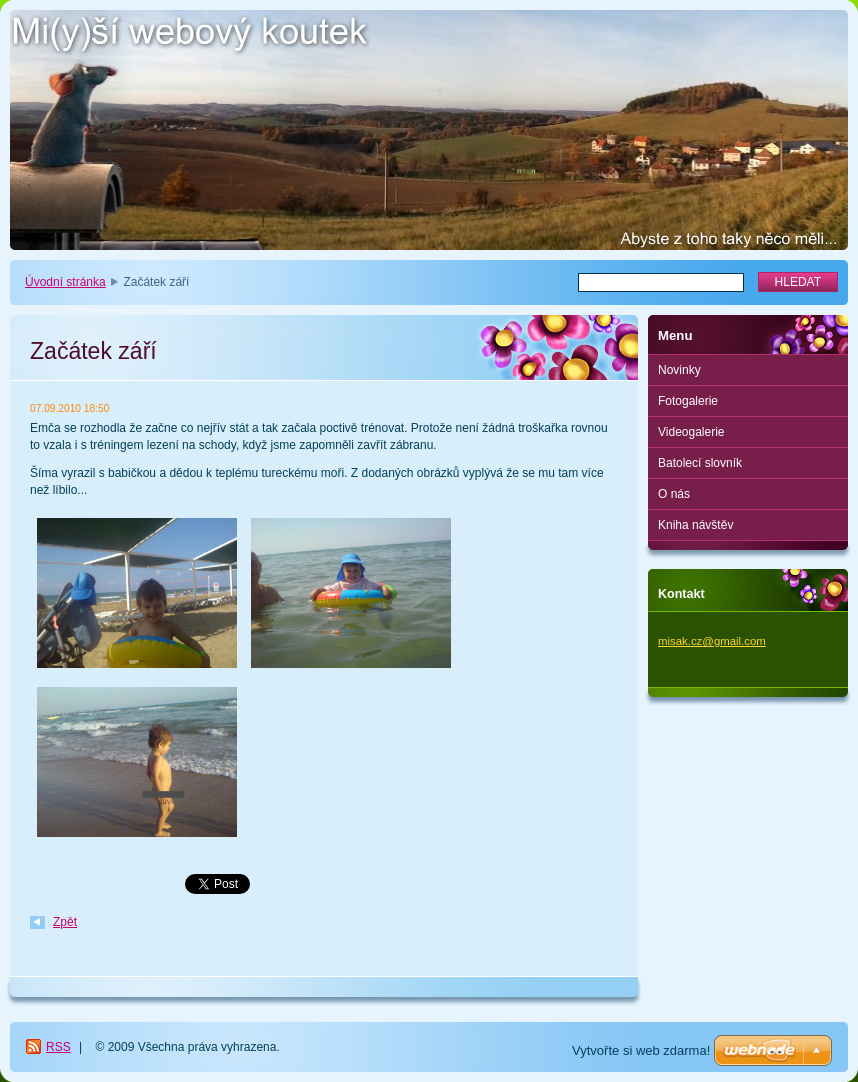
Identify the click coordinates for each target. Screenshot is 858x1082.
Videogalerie (691, 432)
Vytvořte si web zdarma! (641, 1050)
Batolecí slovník (700, 463)
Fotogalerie (688, 401)
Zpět (65, 922)
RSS (58, 1047)
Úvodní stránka (65, 282)
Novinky (679, 370)
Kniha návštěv (695, 525)
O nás (674, 494)
